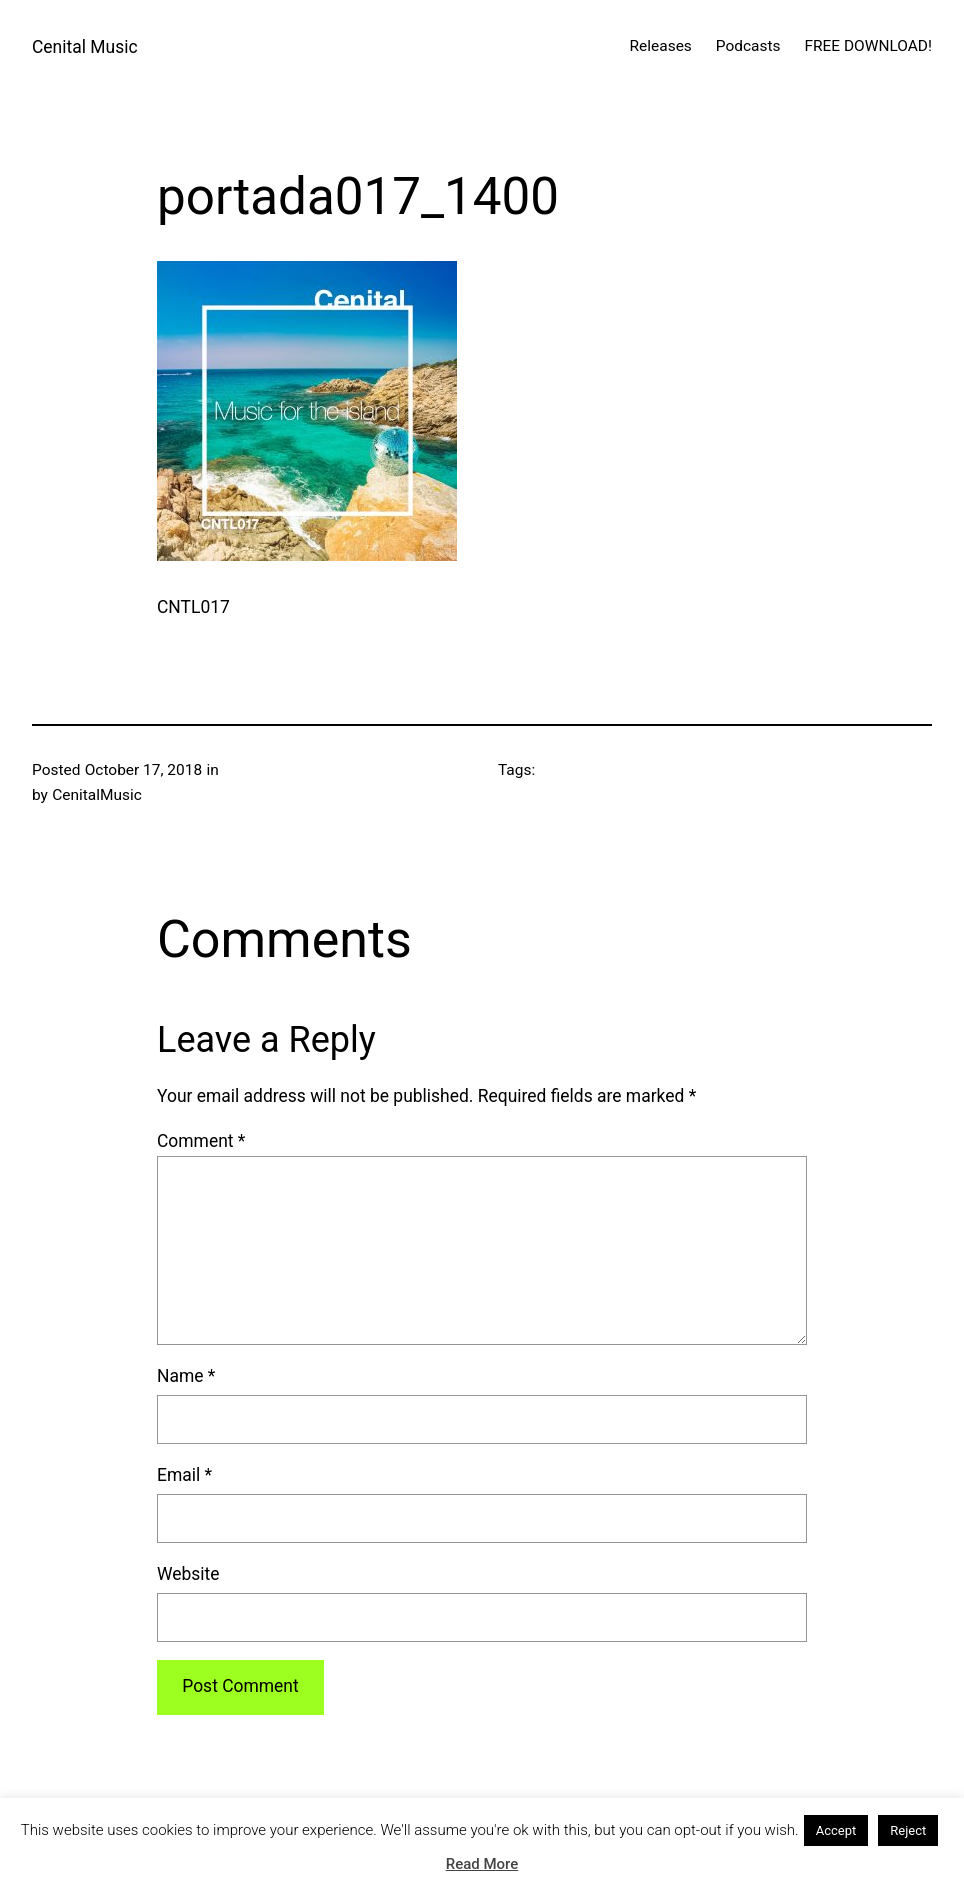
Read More (482, 1864)
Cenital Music (85, 47)
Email (184, 1475)
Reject (908, 1830)
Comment (201, 1141)
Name (186, 1376)
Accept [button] (836, 1830)
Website (188, 1574)
